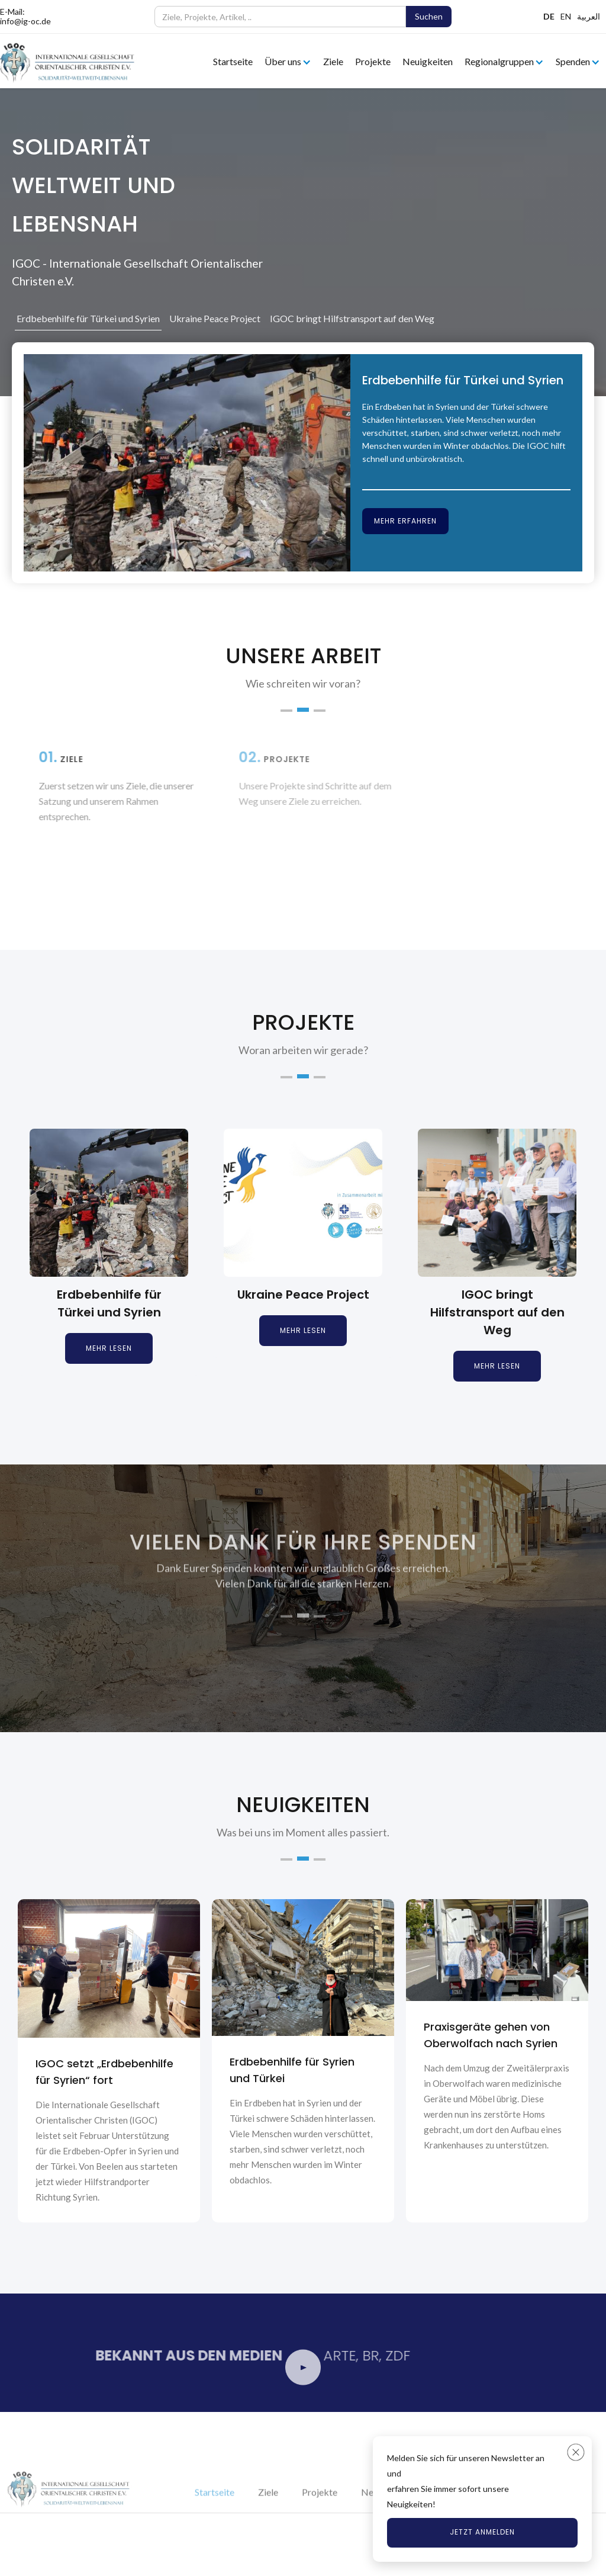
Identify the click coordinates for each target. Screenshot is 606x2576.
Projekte (373, 61)
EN (565, 16)
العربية (588, 16)
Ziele (333, 61)
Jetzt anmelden (482, 2532)
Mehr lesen (109, 1348)
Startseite (233, 61)
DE (549, 16)
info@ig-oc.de (25, 21)
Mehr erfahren (405, 521)
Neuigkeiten (427, 61)
